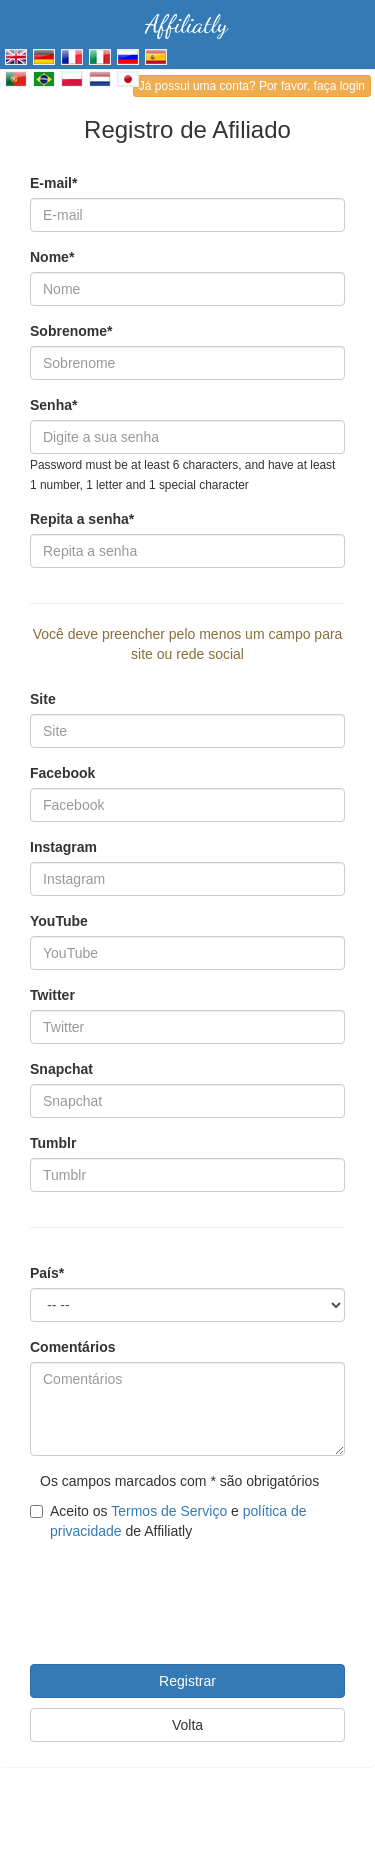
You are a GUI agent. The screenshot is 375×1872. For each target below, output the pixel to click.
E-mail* (53, 183)
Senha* (53, 405)
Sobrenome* (71, 331)
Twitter (52, 995)
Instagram (63, 847)
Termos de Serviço (169, 1511)
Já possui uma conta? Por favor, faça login (252, 86)
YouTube (59, 921)
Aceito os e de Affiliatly (168, 1521)
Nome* (52, 257)
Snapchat (61, 1069)
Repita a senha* (82, 519)
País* (47, 1273)
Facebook (62, 773)
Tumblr (53, 1143)
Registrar (187, 1681)
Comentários (73, 1347)
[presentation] (182, 1590)
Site (43, 699)
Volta (187, 1725)
